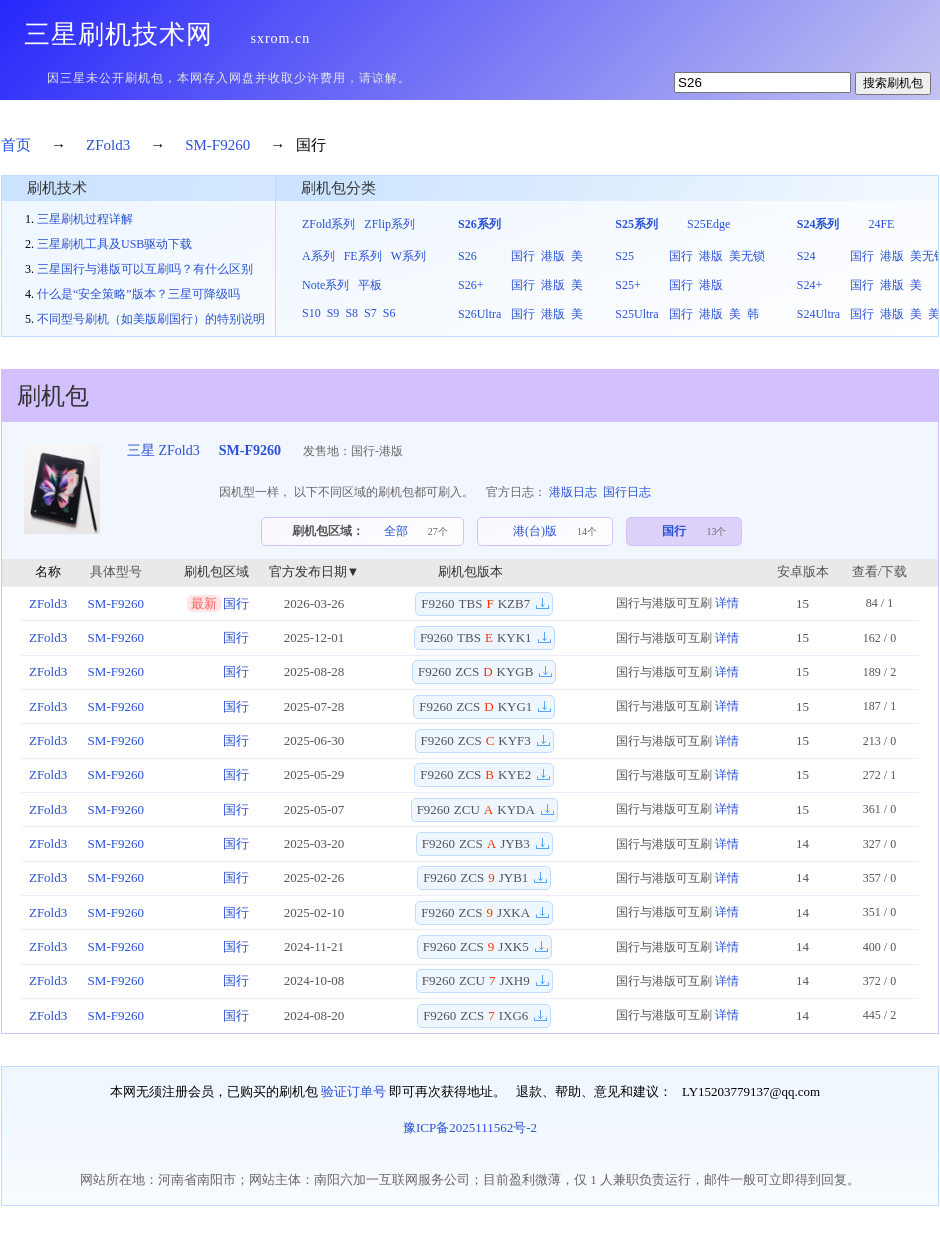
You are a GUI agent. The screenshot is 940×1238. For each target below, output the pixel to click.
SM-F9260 (217, 145)
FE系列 (363, 256)
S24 (806, 256)
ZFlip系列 (389, 224)
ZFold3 (108, 145)
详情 (727, 603)
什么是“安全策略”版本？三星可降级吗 (138, 294)
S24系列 (818, 224)
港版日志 (573, 492)
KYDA (516, 809)
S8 (351, 313)
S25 (624, 256)
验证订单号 (353, 1091)
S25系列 (636, 224)
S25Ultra (636, 314)
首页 (16, 145)
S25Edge (708, 224)
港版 (553, 256)
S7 (370, 313)
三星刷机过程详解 (85, 219)
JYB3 (515, 843)
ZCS (467, 671)
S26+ (470, 285)
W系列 (408, 256)
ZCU (467, 809)
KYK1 (514, 637)
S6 (389, 313)
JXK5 (513, 946)
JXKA (513, 912)
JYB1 (514, 877)
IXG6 (514, 1015)
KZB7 (514, 603)
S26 (467, 256)
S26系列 (479, 224)
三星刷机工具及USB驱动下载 (114, 244)
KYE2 (514, 774)
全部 (396, 531)
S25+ (627, 285)
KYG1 (515, 706)
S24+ (809, 285)
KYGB (515, 671)
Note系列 (325, 285)
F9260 (437, 603)
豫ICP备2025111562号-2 (470, 1127)
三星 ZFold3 (163, 450)
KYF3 (514, 740)
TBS (471, 603)
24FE (881, 224)
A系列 (318, 256)
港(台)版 (535, 531)
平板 (370, 285)
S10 (311, 313)
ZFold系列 (328, 224)
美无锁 (747, 256)
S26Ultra (479, 314)
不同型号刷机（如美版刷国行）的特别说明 (151, 319)
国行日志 (627, 492)
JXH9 (514, 980)
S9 (333, 313)
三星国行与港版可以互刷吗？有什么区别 (145, 269)
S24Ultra (818, 314)
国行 (523, 256)
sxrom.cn (281, 38)
